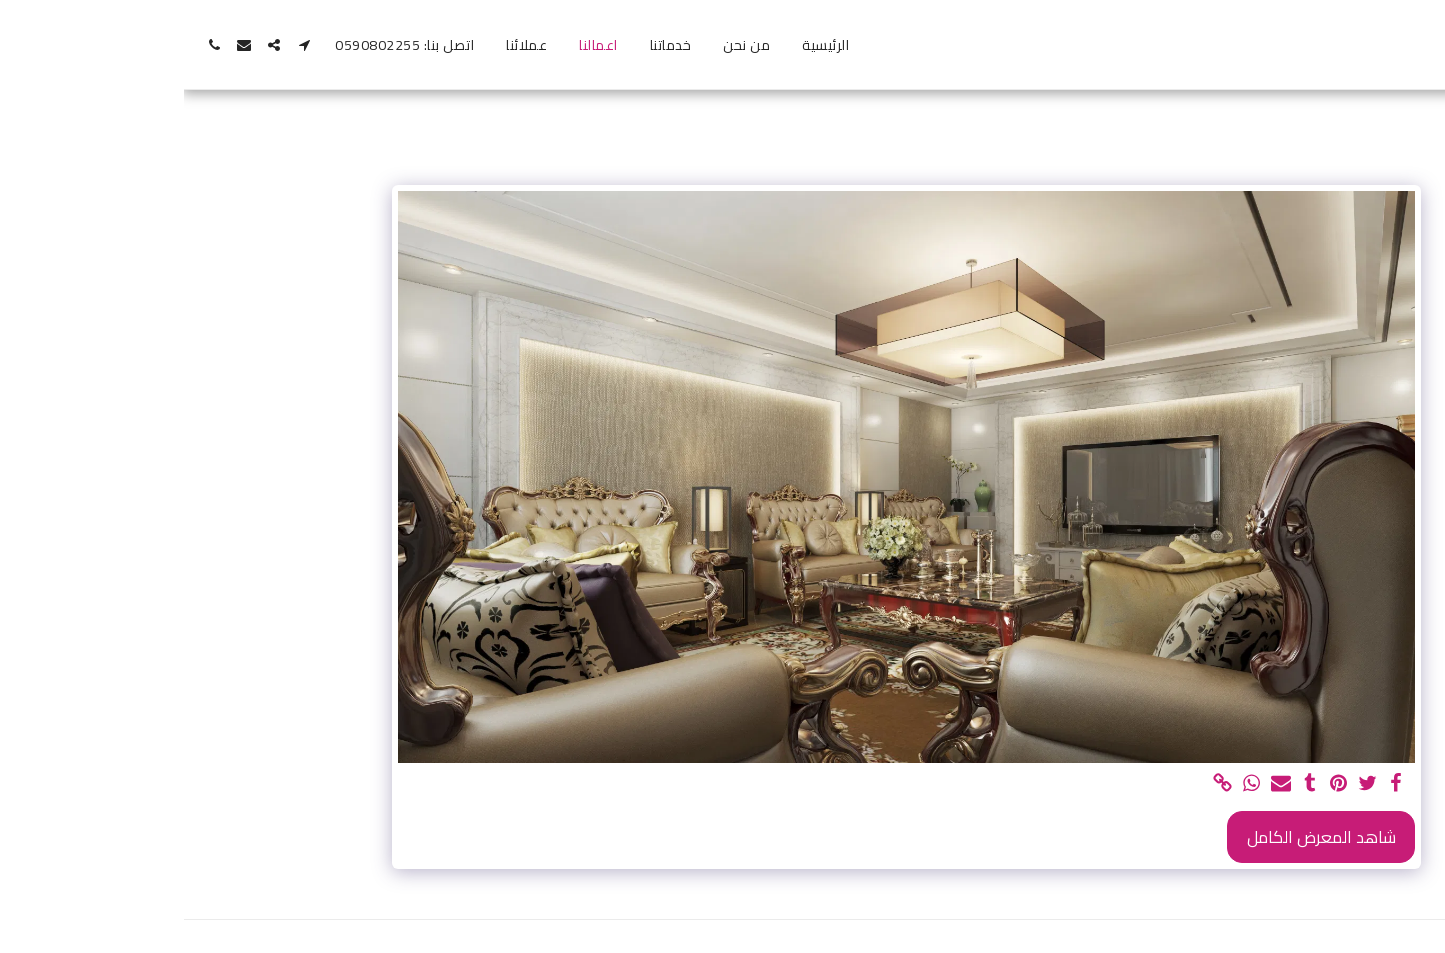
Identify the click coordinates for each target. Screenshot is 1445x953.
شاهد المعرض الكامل (1137, 837)
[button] (120, 45)
